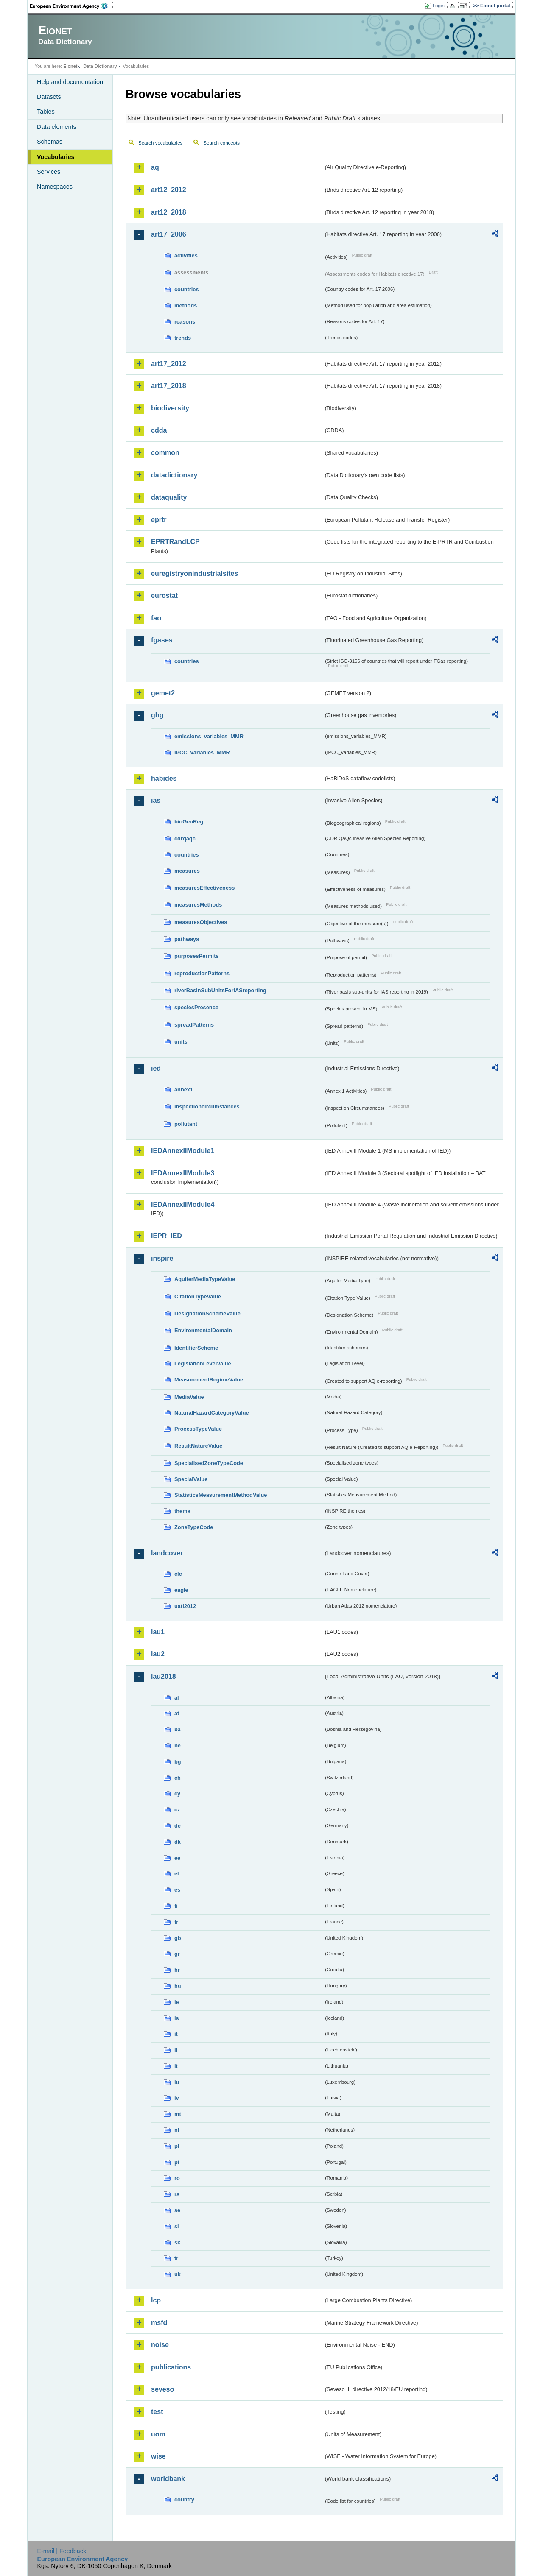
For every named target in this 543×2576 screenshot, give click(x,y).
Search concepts (221, 142)
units (181, 1041)
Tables (46, 111)
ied (156, 1068)
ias (155, 800)
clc (178, 1574)
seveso (162, 2389)
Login (439, 5)
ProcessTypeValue (198, 1429)
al (176, 1697)
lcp (156, 2300)
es (177, 1890)
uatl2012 (185, 1606)
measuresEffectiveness (204, 888)
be (177, 1745)
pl (176, 2146)
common (165, 452)
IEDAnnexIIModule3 (182, 1173)
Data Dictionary (100, 66)
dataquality (169, 497)
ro (177, 2178)
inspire (162, 1258)
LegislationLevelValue (202, 1363)
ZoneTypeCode (193, 1527)
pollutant (185, 1124)
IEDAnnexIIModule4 (182, 1204)
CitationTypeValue (197, 1296)
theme (182, 1511)
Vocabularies (56, 156)
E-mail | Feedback (61, 2551)
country (184, 2499)
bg (177, 1761)
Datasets (49, 96)
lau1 (158, 1631)
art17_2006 (168, 234)
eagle (181, 1590)
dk (177, 1842)
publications (171, 2367)
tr (176, 2258)
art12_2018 (168, 212)
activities (186, 255)
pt (176, 2162)
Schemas (49, 141)
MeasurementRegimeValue (208, 1379)
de (177, 1825)
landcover (167, 1553)
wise (158, 2456)
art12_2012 (168, 189)
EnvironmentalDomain (203, 1330)
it (176, 2034)
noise (160, 2344)
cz (177, 1809)
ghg (157, 715)
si (176, 2226)
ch (177, 1778)
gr (177, 1954)
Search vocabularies (160, 142)
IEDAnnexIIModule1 (182, 1150)
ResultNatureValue (198, 1446)
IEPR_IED (166, 1235)
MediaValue (189, 1397)
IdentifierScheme (196, 1348)
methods (185, 305)
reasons (184, 321)
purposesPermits (196, 956)
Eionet (70, 66)
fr (176, 1922)
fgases (162, 640)
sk (177, 2242)
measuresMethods (198, 904)
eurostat (164, 595)
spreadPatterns (194, 1024)
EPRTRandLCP (175, 541)
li (175, 2050)
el (176, 1873)
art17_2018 (168, 385)
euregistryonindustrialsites (194, 573)
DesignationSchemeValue (207, 1313)
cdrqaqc (185, 838)
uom (158, 2434)
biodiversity (170, 408)
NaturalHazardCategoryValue (211, 1412)
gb (177, 1938)
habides (163, 778)
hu (177, 1986)
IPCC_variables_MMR (202, 752)
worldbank (168, 2478)
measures (187, 871)
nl (176, 2130)
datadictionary (174, 475)
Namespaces (55, 186)
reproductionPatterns (202, 973)
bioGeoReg (188, 821)
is (176, 2018)
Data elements (56, 126)
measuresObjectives (200, 922)
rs (176, 2194)
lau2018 (163, 1676)
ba (177, 1729)
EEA (71, 6)
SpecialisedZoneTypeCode (208, 1463)
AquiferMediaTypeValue (204, 1279)
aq (155, 167)
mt (177, 2114)
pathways (186, 939)
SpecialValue (190, 1479)
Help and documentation (70, 81)
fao (156, 618)
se (177, 2210)
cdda (159, 430)
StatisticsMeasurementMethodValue (220, 1495)
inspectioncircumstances (207, 1106)
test (157, 2411)
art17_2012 (168, 363)
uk (177, 2274)
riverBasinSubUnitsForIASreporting (220, 990)
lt (176, 2066)
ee (177, 1858)
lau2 (158, 1654)
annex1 (183, 1089)
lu (176, 2082)
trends (182, 338)
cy (177, 1793)
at (176, 1713)
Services (48, 171)
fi (176, 1906)
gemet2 (163, 693)
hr (177, 1970)
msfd (159, 2322)
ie (176, 2002)
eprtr (158, 519)
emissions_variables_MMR (209, 736)
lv (176, 2098)
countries (186, 289)
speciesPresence (196, 1007)
